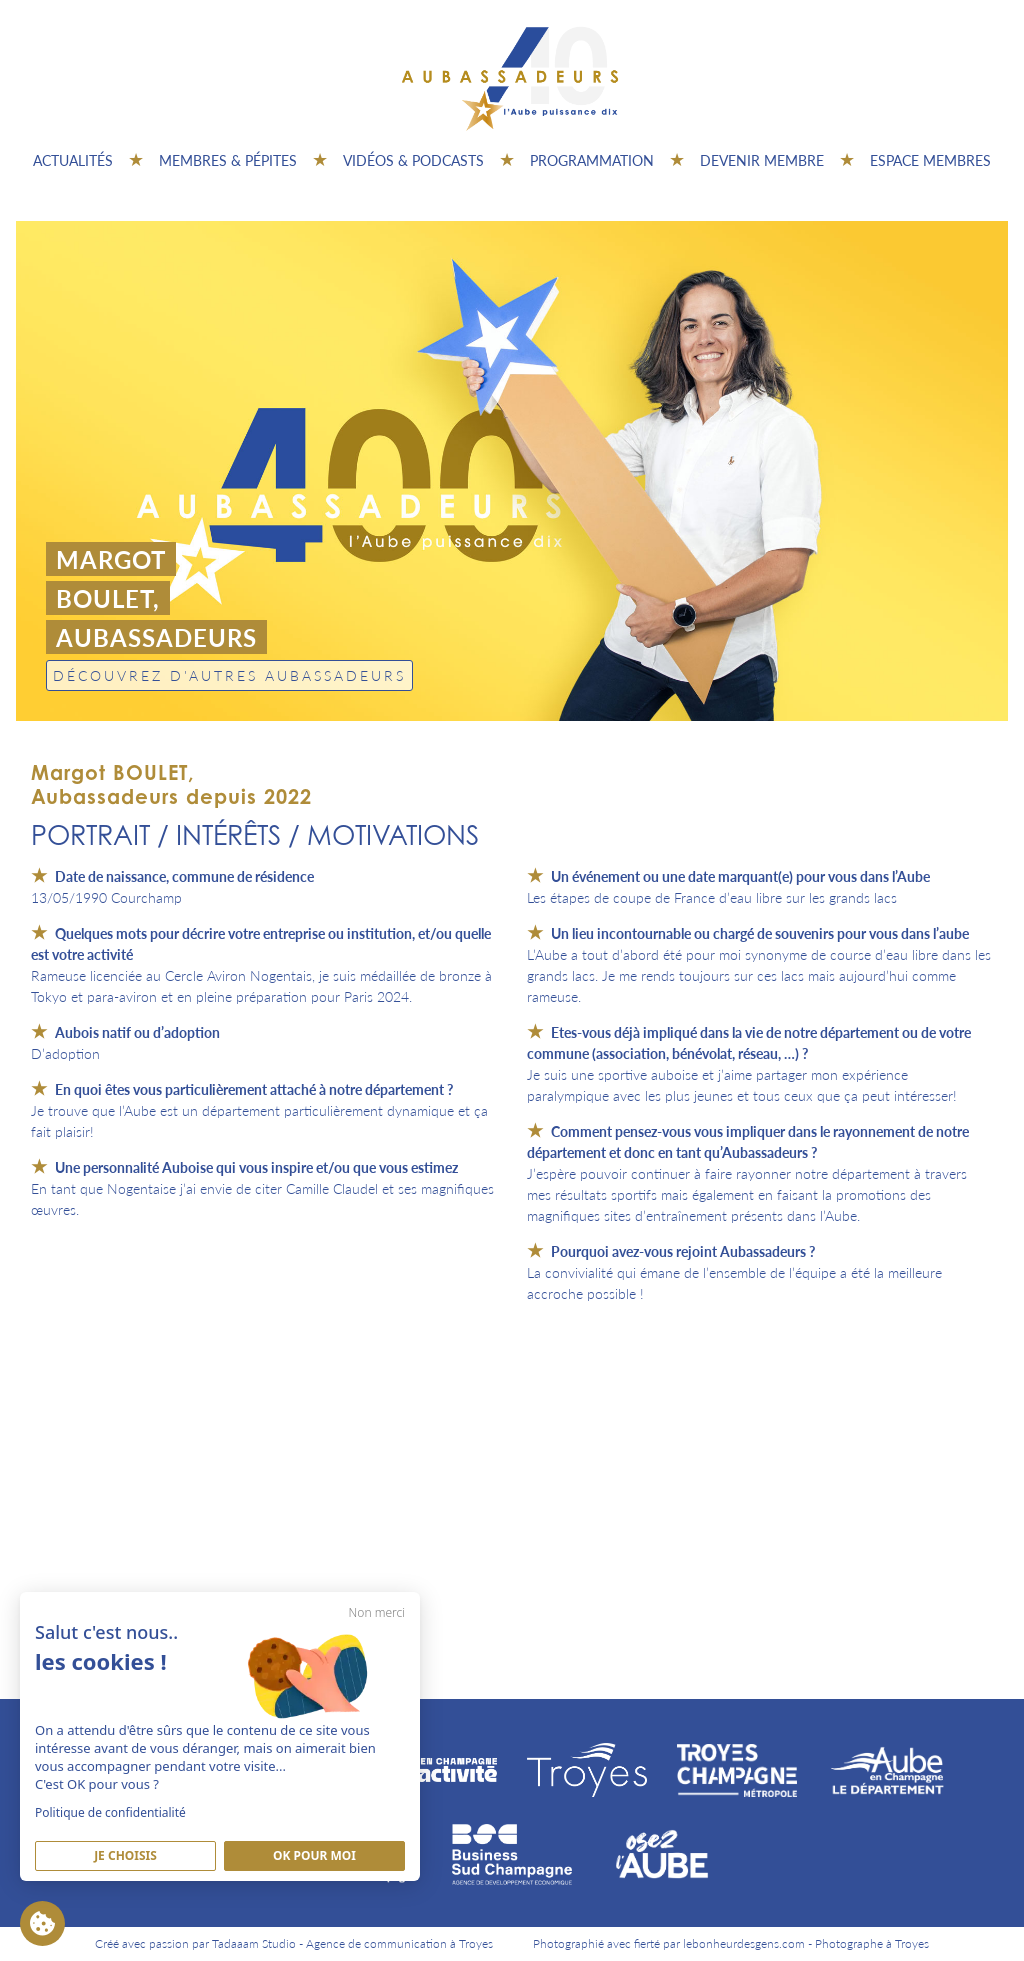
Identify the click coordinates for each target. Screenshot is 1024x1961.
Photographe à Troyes (872, 1943)
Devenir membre (762, 160)
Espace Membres (930, 160)
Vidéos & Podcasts (413, 160)
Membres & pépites (228, 160)
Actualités (73, 160)
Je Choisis (125, 1855)
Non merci (377, 1612)
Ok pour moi (314, 1855)
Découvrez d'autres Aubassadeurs (229, 675)
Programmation (592, 160)
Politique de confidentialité (110, 1812)
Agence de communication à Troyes (399, 1943)
